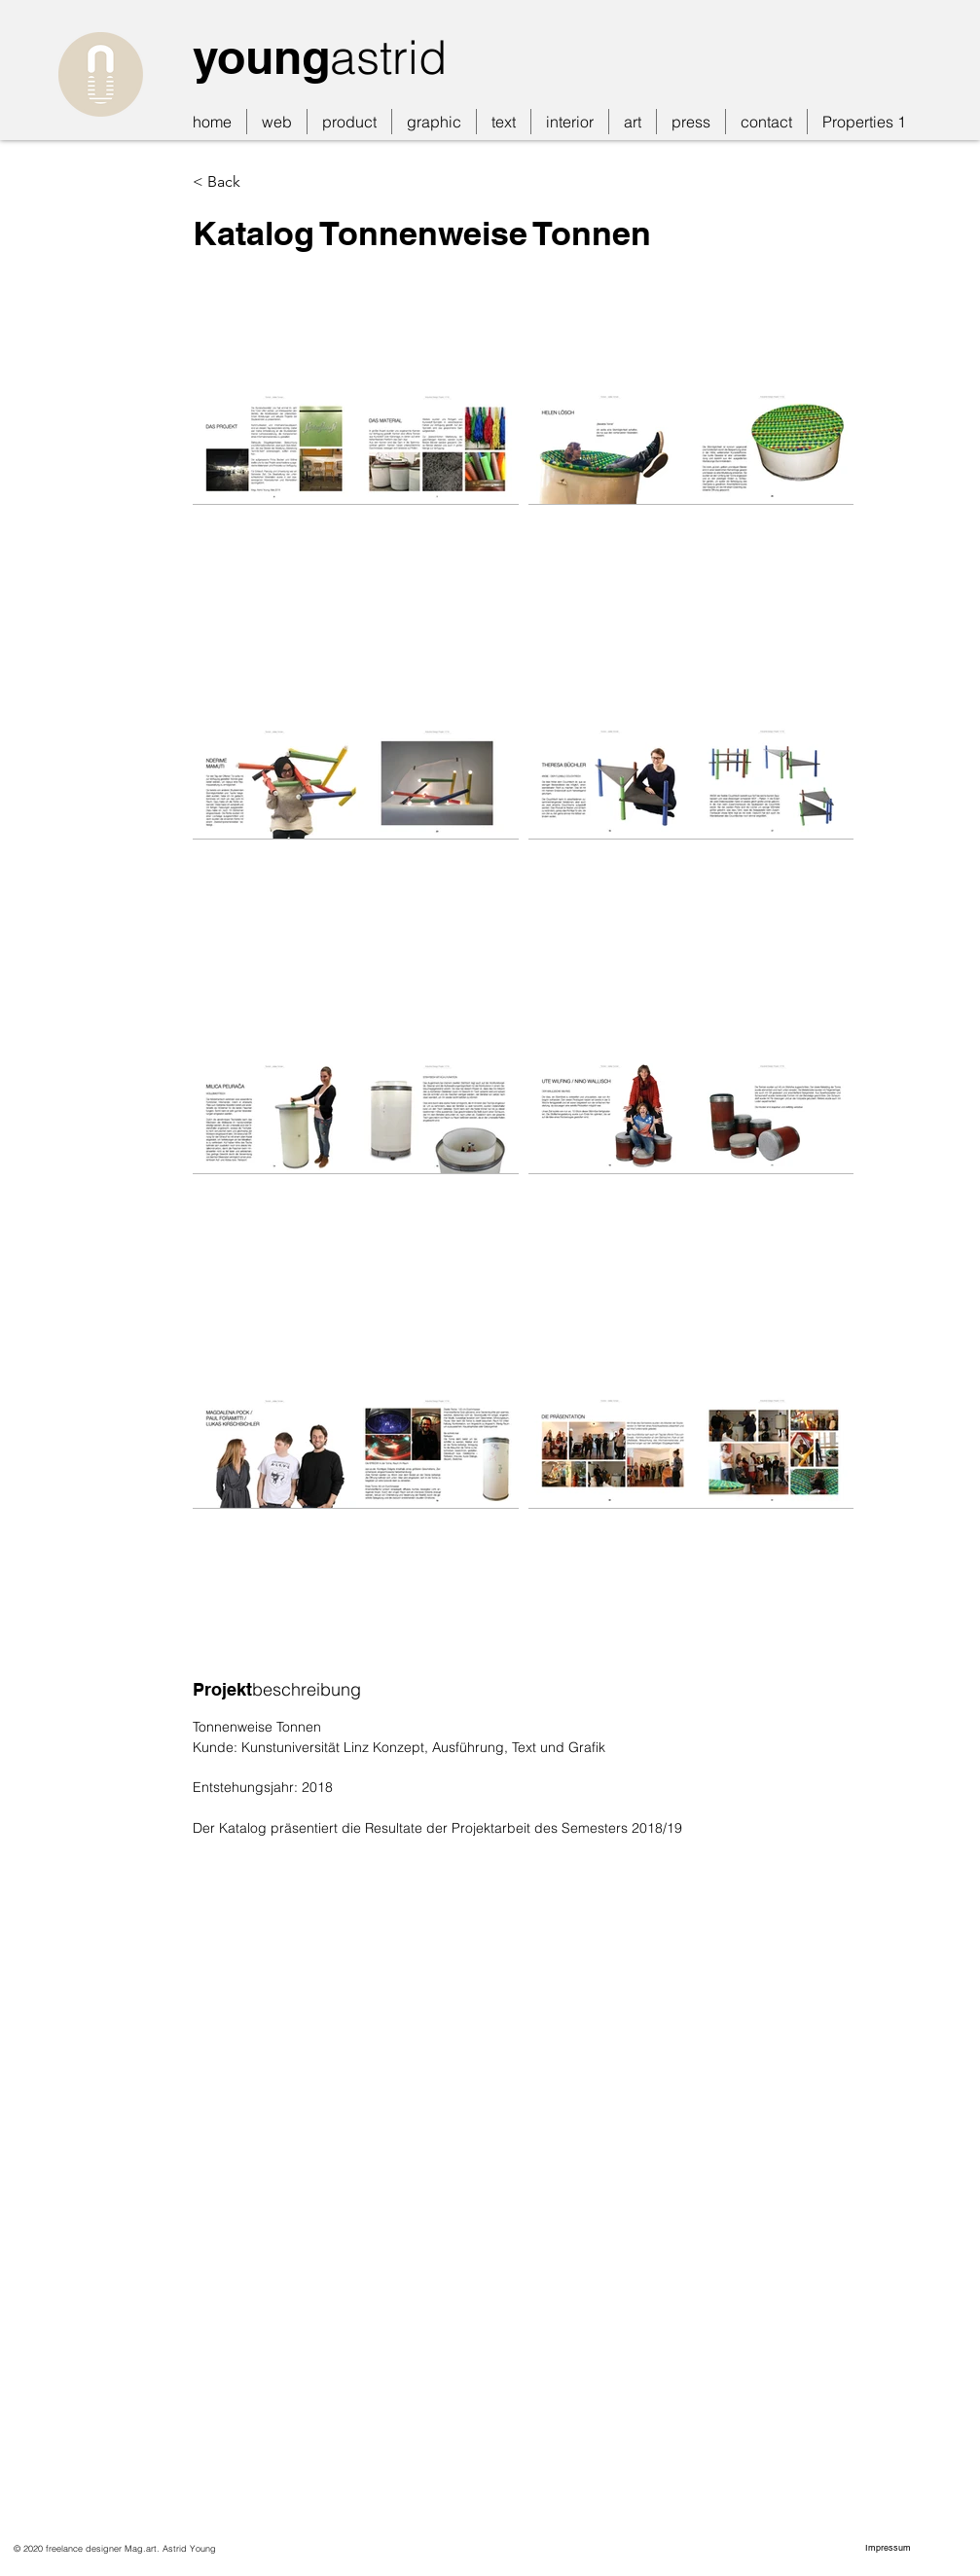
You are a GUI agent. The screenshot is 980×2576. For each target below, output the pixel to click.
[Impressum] (890, 2547)
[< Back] (291, 181)
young (261, 57)
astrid (388, 57)
